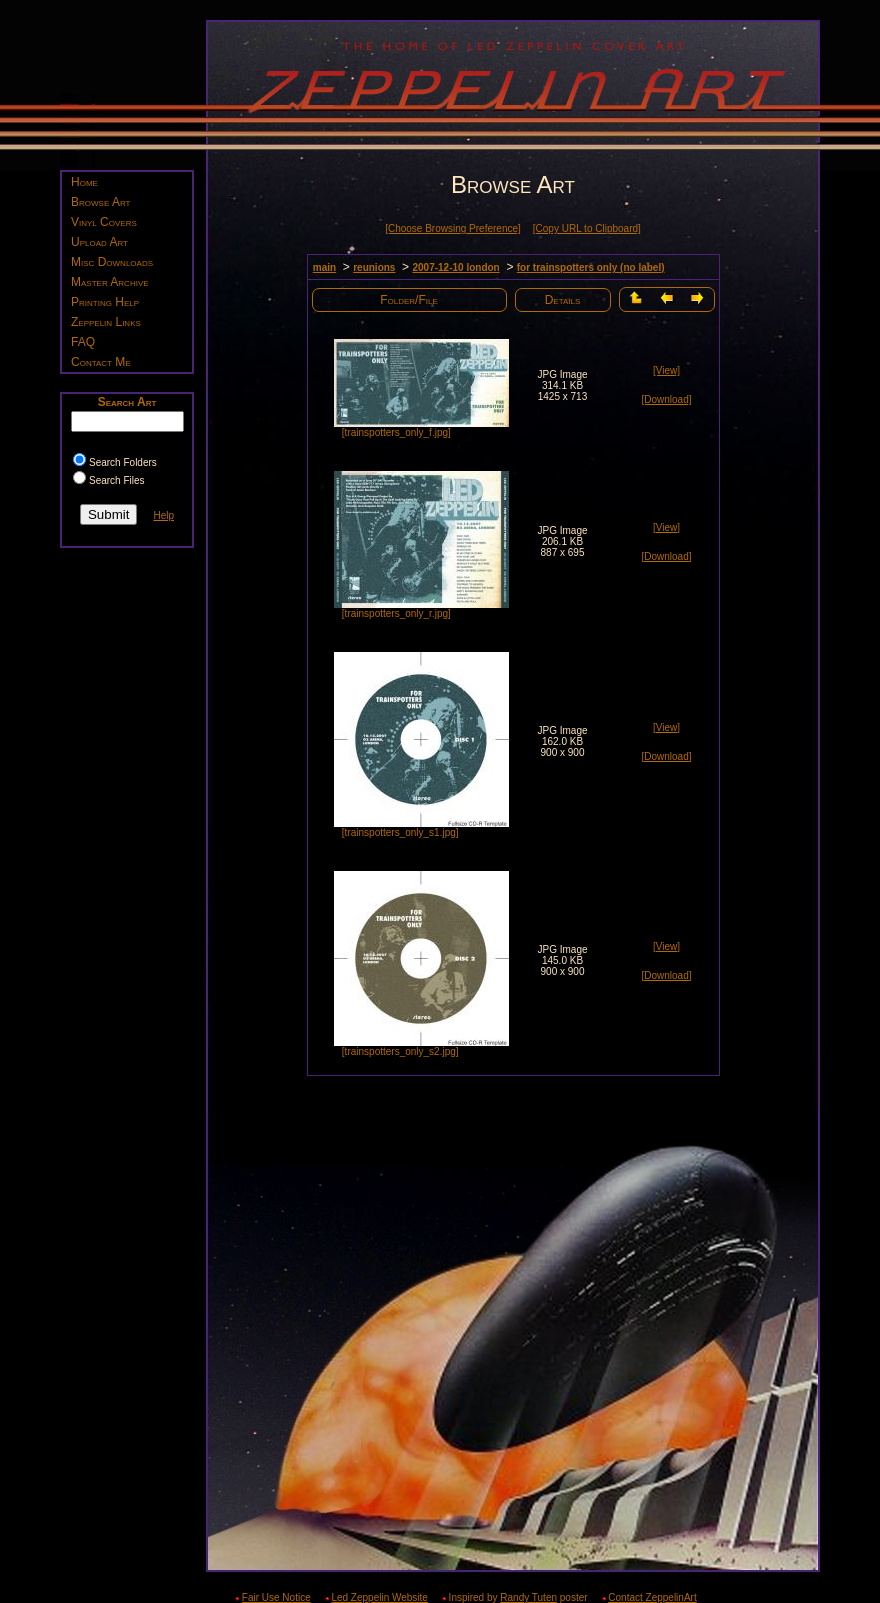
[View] (666, 370)
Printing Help (105, 302)
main (324, 267)
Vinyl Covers (104, 222)
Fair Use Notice (276, 1597)
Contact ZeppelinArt (652, 1597)
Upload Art (99, 242)
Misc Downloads (112, 262)
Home (84, 182)
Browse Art (100, 202)
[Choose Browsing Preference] (453, 228)
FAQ (83, 342)
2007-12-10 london (455, 267)
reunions (374, 267)
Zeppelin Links (106, 322)
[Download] (666, 399)
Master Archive (110, 282)
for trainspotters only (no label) (591, 267)
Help (163, 515)
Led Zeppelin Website (379, 1597)
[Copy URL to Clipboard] (587, 228)
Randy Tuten (528, 1597)
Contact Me (101, 362)
